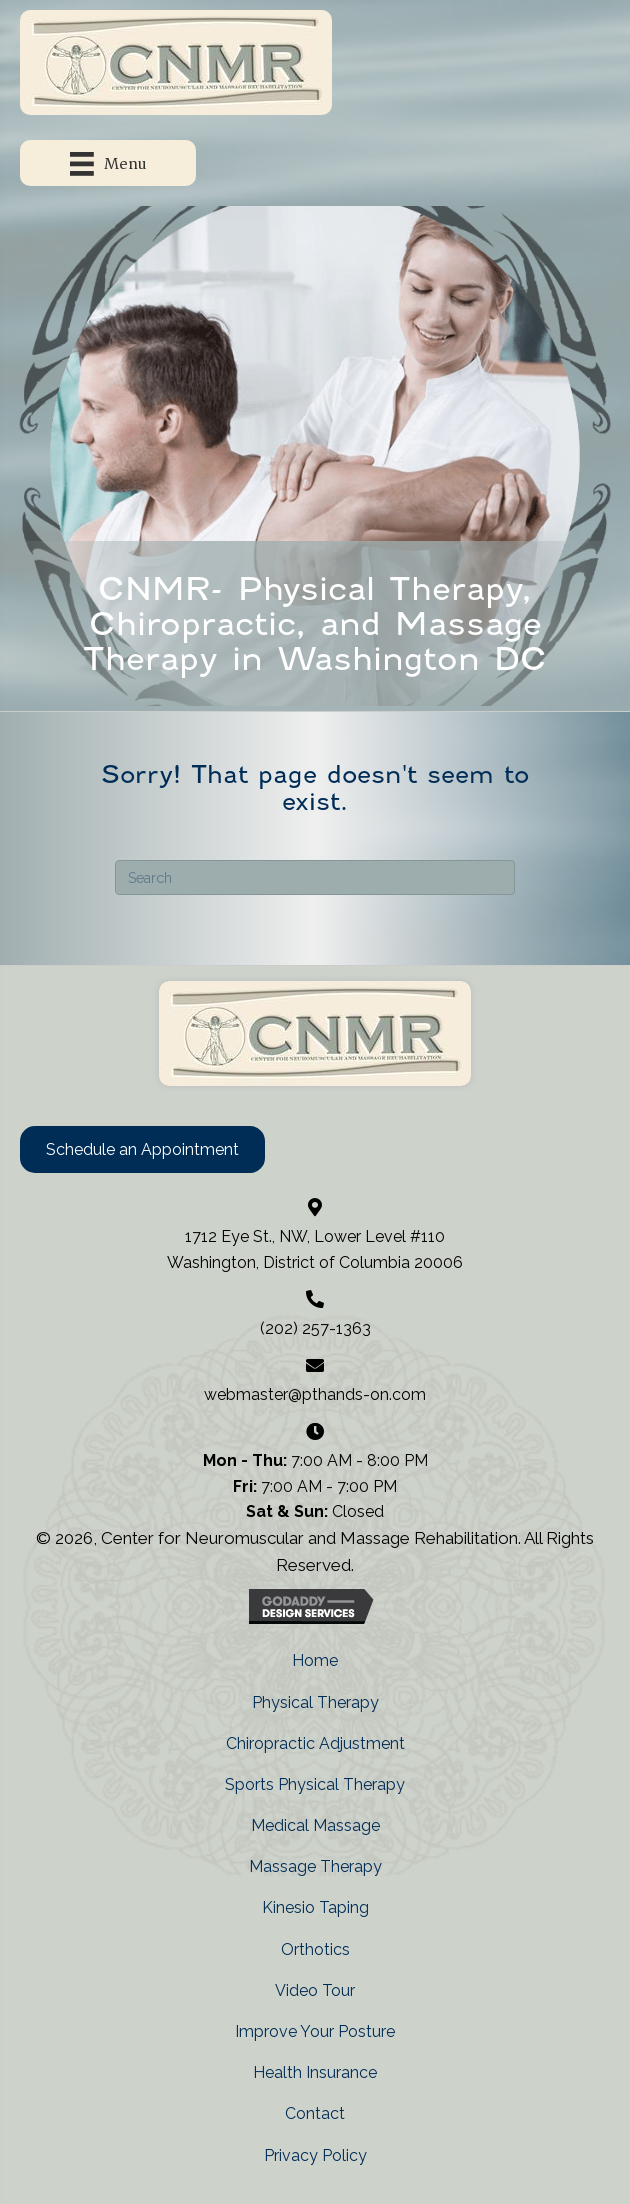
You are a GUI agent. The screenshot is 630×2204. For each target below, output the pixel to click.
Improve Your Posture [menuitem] (315, 2031)
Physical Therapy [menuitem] (315, 1702)
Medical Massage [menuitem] (315, 1825)
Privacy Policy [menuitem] (315, 2155)
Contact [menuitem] (315, 2113)
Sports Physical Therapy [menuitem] (315, 1784)
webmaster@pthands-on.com (315, 1394)
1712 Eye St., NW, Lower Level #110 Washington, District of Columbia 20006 (315, 1249)
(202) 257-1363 (315, 1328)
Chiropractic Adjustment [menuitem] (315, 1743)
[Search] (315, 877)
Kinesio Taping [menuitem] (315, 1907)
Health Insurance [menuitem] (315, 2072)
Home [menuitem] (315, 1660)
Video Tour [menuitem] (315, 1990)
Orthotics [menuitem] (315, 1949)
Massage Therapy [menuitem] (315, 1866)
